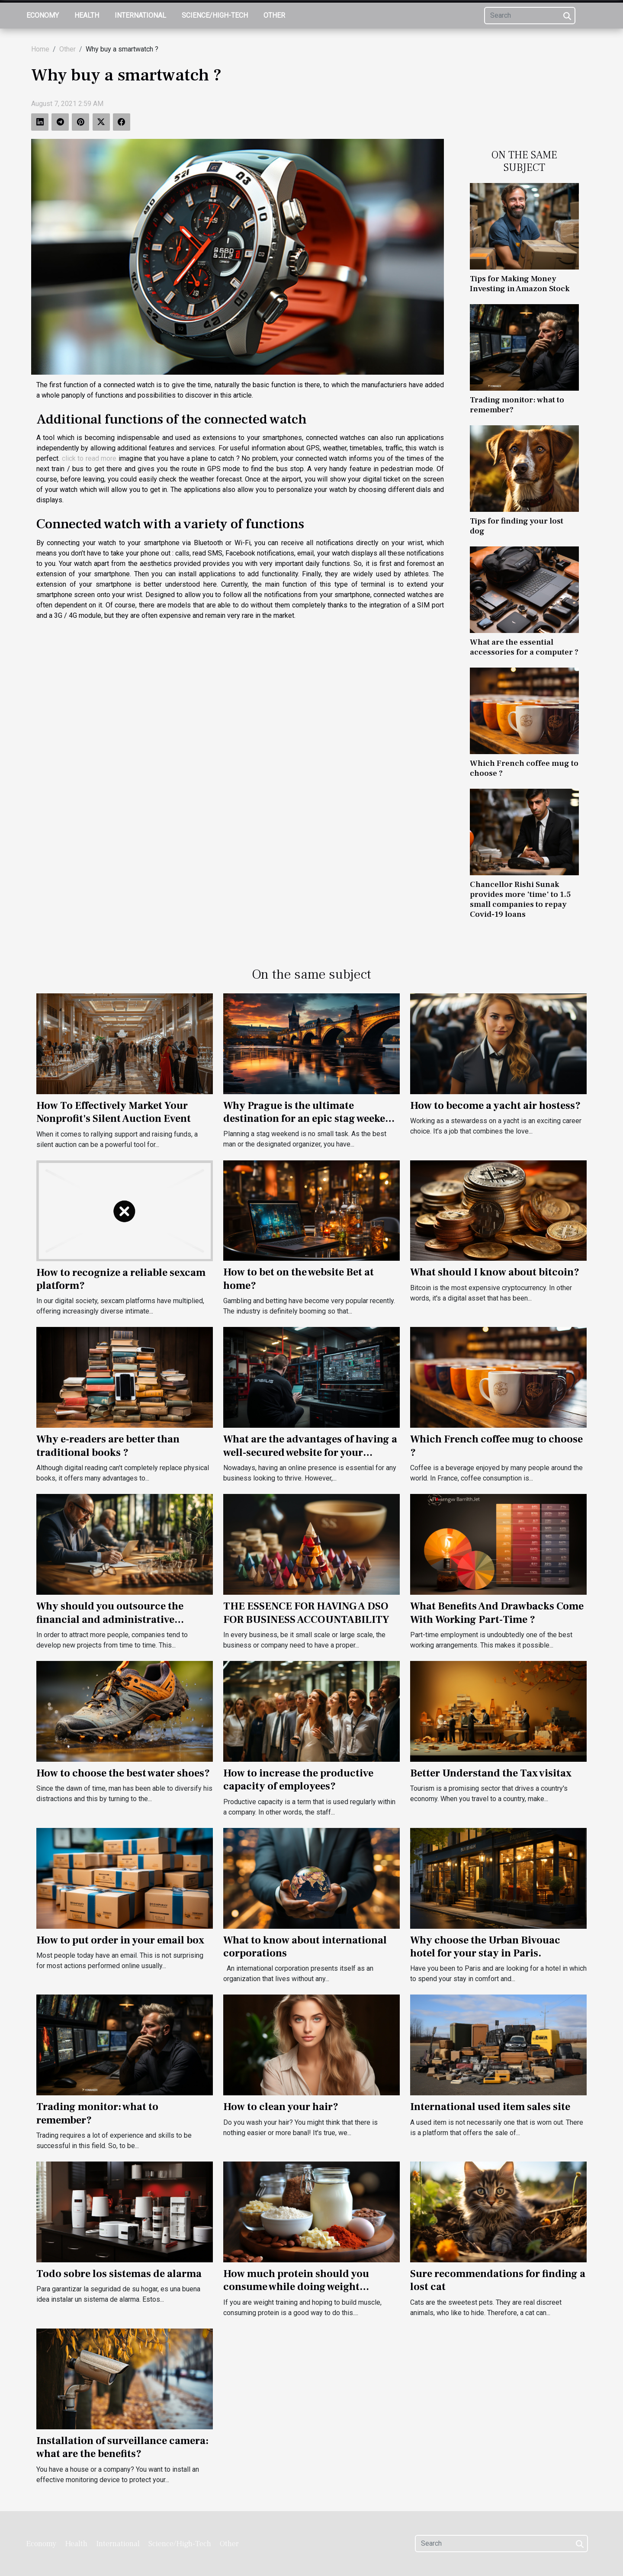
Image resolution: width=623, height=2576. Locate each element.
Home (40, 49)
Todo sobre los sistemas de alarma (119, 2273)
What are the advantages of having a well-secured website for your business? (310, 1452)
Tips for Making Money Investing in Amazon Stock (519, 283)
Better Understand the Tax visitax (491, 1773)
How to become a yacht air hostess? (495, 1105)
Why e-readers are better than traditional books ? (108, 1446)
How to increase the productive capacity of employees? (298, 1780)
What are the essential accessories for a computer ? (524, 647)
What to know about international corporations (305, 1947)
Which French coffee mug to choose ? (524, 768)
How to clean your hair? (280, 2106)
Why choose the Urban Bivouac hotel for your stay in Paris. (485, 1947)
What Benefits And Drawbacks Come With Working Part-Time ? (497, 1613)
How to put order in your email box (120, 1940)
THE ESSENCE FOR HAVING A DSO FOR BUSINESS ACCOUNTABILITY (306, 1613)
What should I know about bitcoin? (494, 1272)
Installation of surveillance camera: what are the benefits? (122, 2447)
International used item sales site (490, 2106)
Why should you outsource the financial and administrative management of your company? (112, 1619)
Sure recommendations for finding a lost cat (497, 2280)
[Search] (529, 15)
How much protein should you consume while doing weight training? (296, 2287)
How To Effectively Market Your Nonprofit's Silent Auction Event (113, 1112)
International (140, 15)
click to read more (89, 458)
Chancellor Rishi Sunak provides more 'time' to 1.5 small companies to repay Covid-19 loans (520, 899)
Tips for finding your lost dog (516, 526)
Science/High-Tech (215, 15)
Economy (42, 15)
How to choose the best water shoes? (123, 1773)
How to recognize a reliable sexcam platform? (121, 1279)
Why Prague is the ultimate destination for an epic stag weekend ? (310, 1119)
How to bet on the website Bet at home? (298, 1279)
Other (274, 15)
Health (86, 15)
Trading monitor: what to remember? (517, 405)
